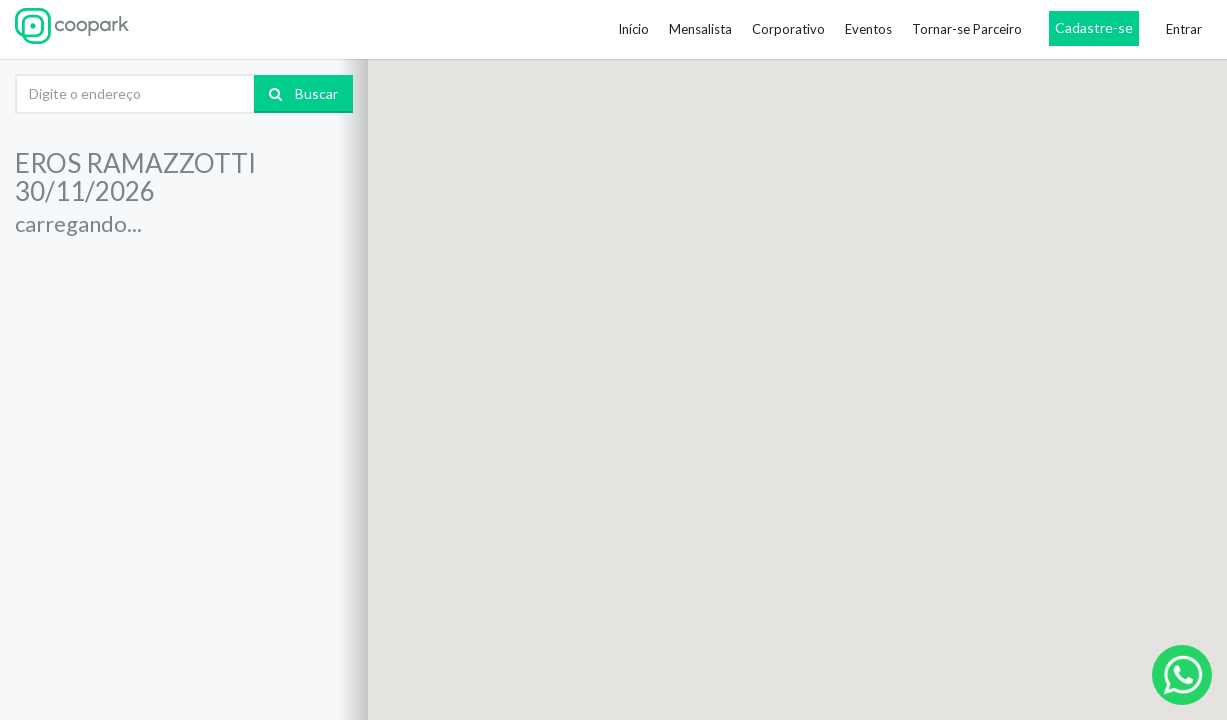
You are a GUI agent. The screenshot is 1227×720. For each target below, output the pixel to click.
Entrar (1184, 29)
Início (633, 29)
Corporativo (788, 29)
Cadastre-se (1094, 27)
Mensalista (700, 29)
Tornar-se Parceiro (967, 29)
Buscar (303, 93)
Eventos (868, 29)
